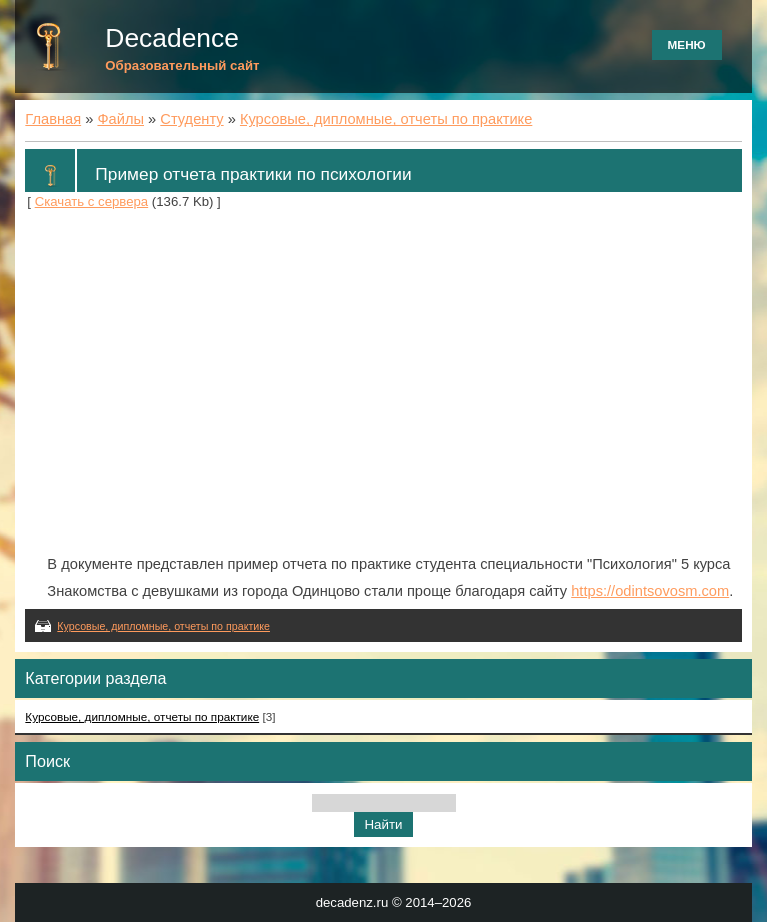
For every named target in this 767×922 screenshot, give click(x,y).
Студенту (191, 119)
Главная (53, 119)
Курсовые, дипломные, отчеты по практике (386, 119)
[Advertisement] (383, 383)
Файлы (120, 119)
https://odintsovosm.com (650, 591)
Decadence (172, 38)
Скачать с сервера (92, 201)
